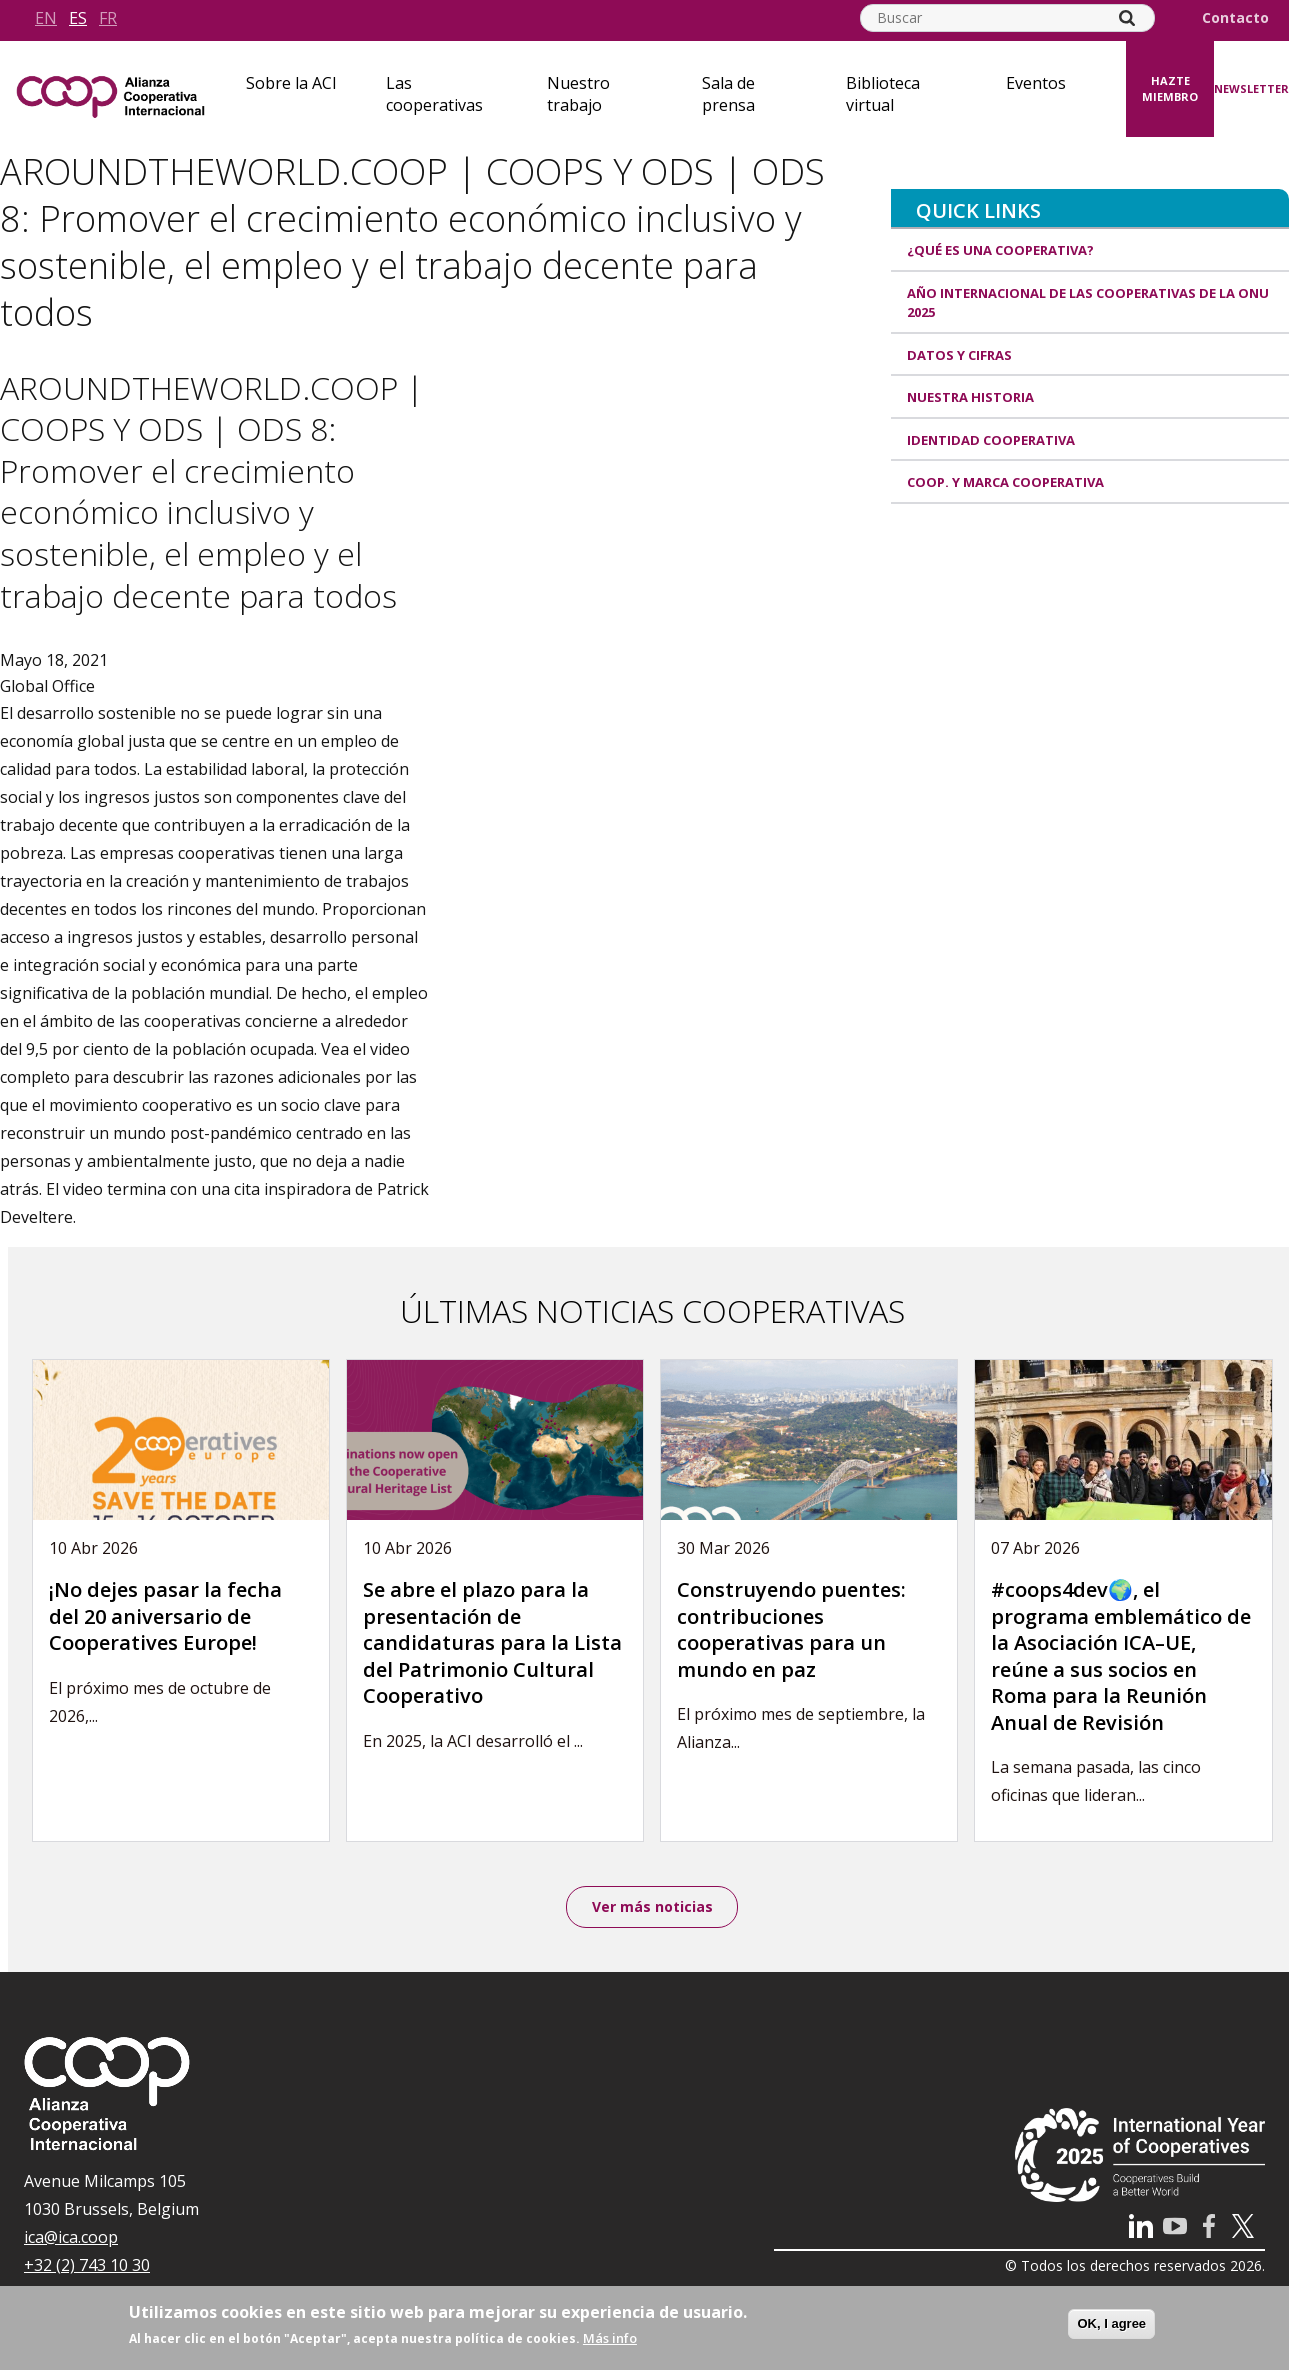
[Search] (1127, 18)
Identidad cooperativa (991, 440)
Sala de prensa (728, 94)
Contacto (1235, 18)
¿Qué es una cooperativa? (1000, 250)
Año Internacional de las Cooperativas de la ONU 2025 (1088, 303)
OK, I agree (1111, 2323)
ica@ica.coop (71, 2240)
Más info (610, 2338)
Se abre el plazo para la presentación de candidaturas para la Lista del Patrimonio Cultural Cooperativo (492, 1642)
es (78, 18)
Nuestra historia (970, 397)
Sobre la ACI (291, 83)
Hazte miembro (1170, 89)
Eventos (1036, 83)
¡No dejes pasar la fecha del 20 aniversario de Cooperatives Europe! (165, 1616)
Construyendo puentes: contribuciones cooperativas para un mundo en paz (791, 1629)
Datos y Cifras (959, 355)
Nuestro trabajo (578, 94)
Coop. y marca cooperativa (1005, 482)
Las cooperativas (434, 94)
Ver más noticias (652, 1907)
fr (108, 18)
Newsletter (1251, 88)
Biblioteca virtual (883, 94)
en (46, 18)
